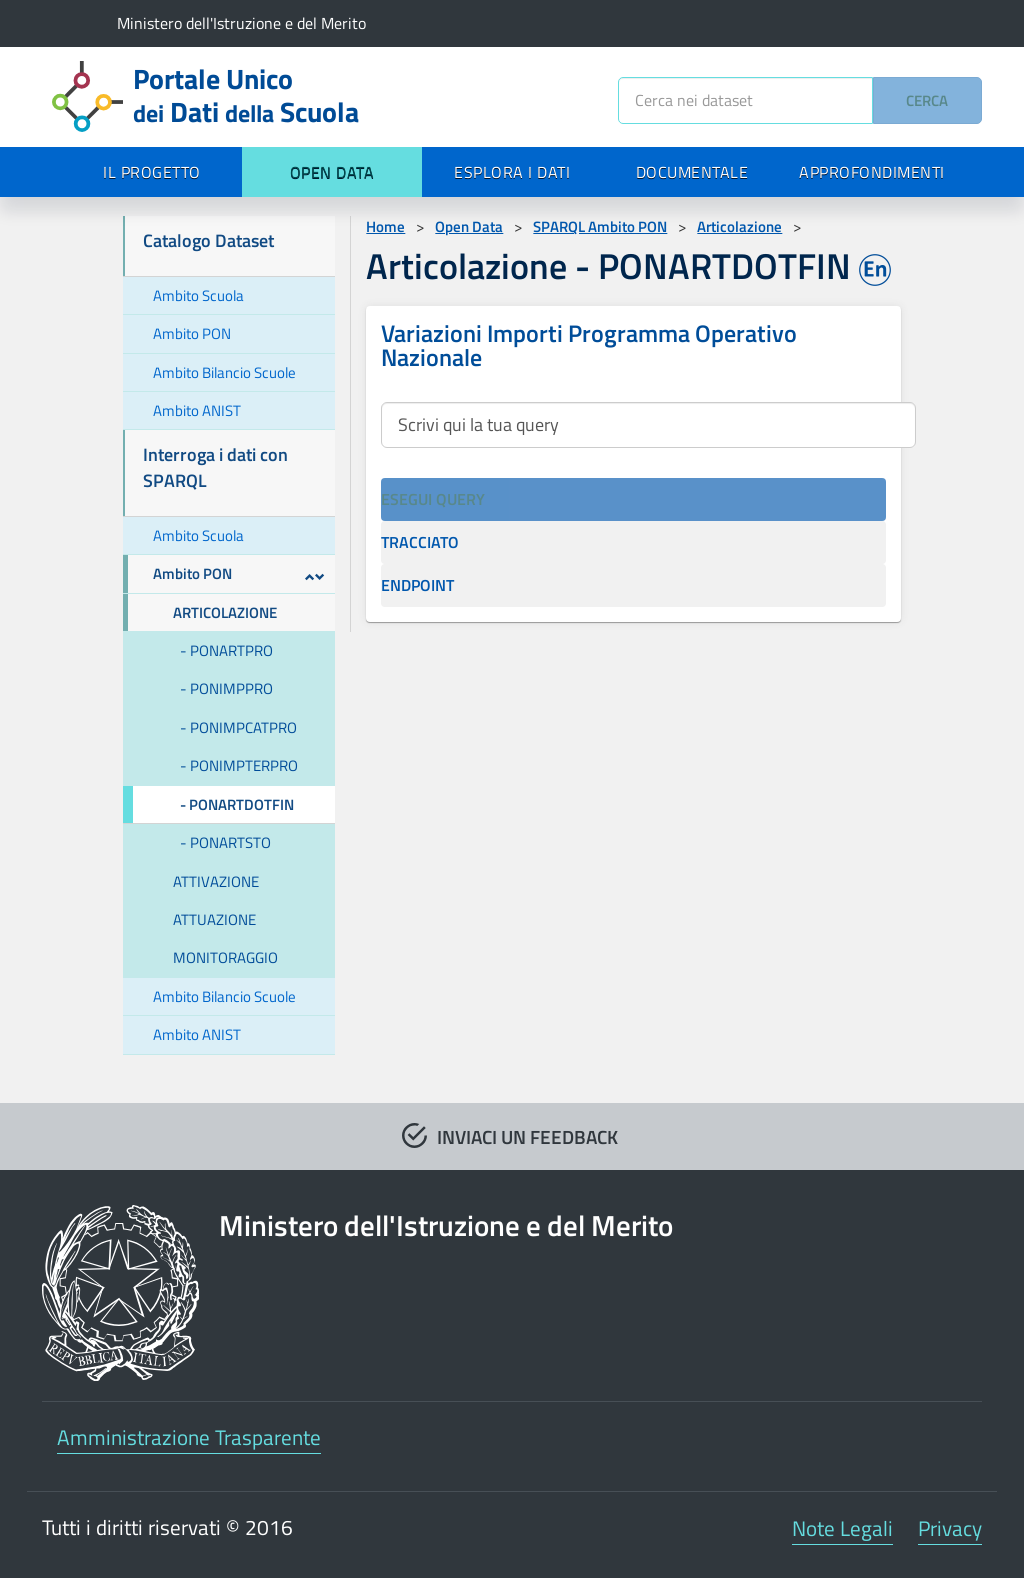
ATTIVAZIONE (216, 881)
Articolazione (739, 226)
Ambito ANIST (197, 410)
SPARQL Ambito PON (600, 226)
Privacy (950, 1528)
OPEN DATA (332, 172)
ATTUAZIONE (214, 919)
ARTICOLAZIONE (225, 612)
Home (385, 226)
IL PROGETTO (152, 172)
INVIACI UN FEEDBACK (527, 1136)
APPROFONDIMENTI (872, 172)
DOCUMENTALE (692, 172)
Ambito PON (192, 333)
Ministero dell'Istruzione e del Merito (241, 23)
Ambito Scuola (198, 295)
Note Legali (842, 1528)
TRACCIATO (420, 542)
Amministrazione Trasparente (189, 1437)
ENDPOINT (417, 585)
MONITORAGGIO (225, 957)
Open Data (469, 226)
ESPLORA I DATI (512, 172)
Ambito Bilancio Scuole (224, 372)
